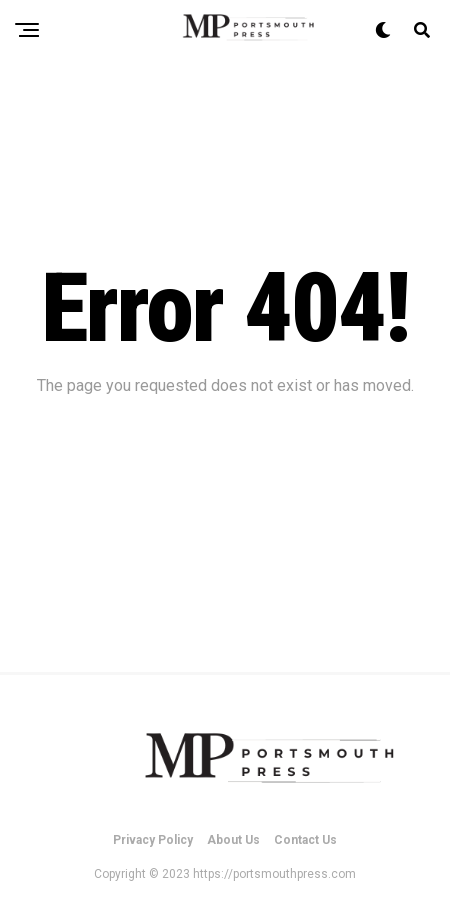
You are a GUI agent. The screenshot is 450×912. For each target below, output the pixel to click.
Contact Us (305, 840)
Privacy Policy (153, 840)
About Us (233, 840)
